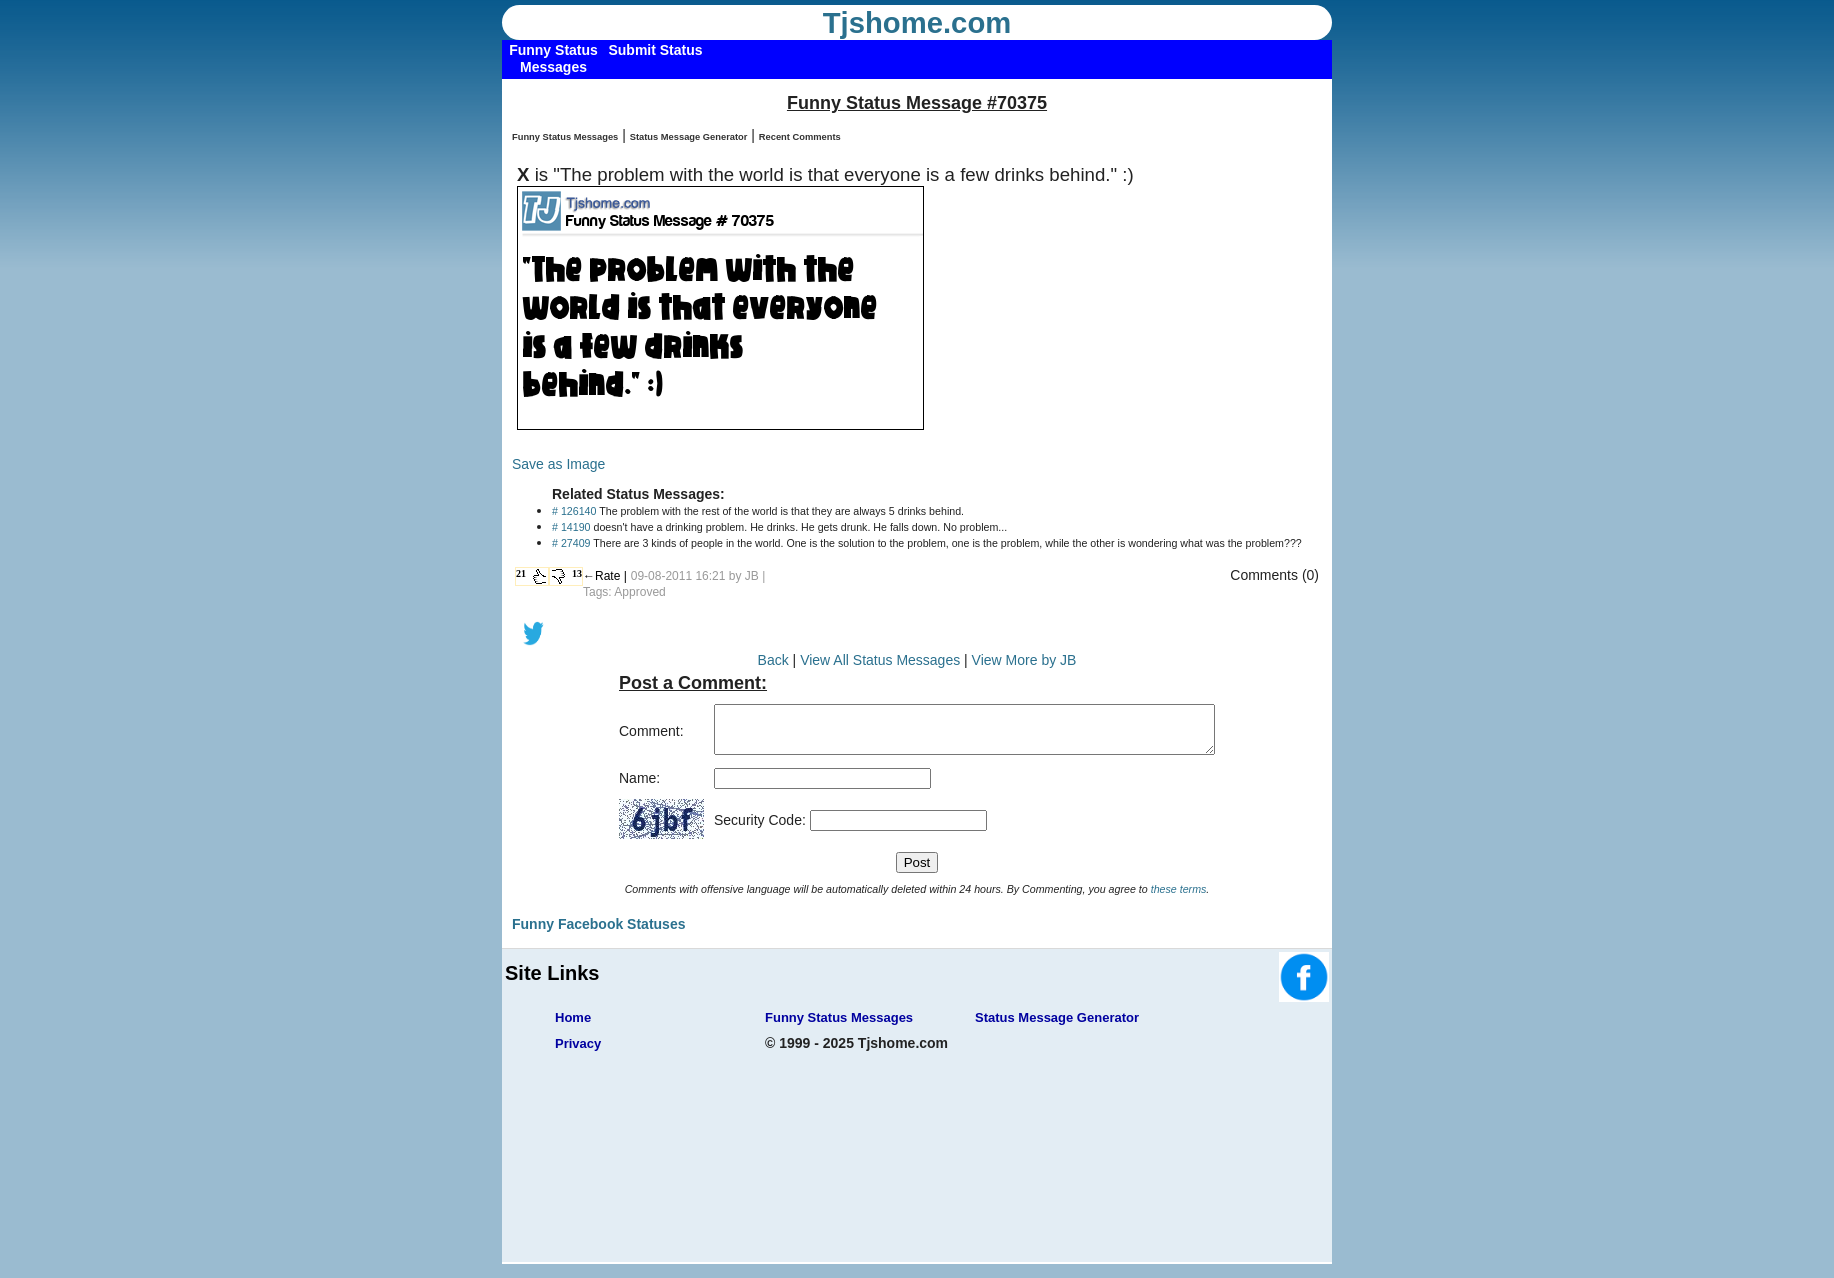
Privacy (578, 1052)
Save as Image (558, 464)
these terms (1179, 898)
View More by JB (1024, 660)
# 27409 (571, 543)
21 (521, 573)
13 (577, 573)
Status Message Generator (689, 137)
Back (773, 660)
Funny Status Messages (565, 137)
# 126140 (574, 511)
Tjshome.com (917, 23)
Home (573, 1026)
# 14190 (571, 527)
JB (752, 576)
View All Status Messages (880, 660)
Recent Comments (800, 137)
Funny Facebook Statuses (598, 933)
